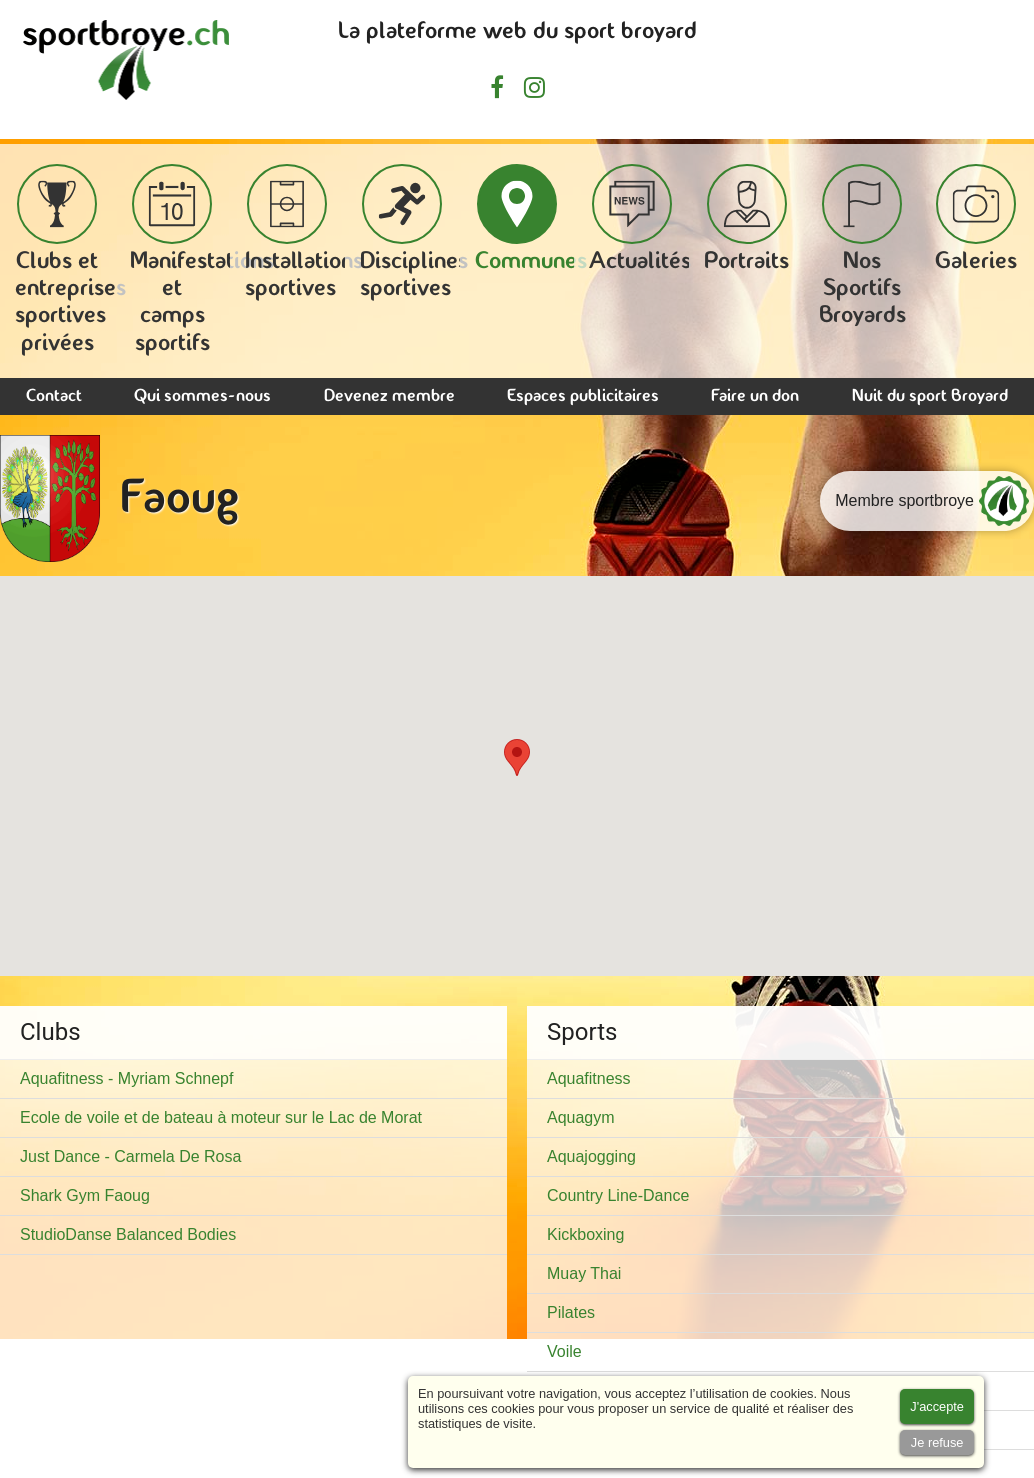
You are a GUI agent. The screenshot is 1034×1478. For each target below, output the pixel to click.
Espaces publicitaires (583, 396)
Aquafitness (589, 1078)
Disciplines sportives (414, 232)
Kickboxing (585, 1234)
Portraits (746, 219)
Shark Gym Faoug (85, 1195)
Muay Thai (584, 1273)
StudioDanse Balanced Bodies (128, 1234)
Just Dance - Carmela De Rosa (130, 1156)
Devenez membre (389, 396)
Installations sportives (304, 232)
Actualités (640, 219)
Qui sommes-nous (202, 396)
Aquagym (581, 1117)
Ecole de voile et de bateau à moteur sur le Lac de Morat (221, 1117)
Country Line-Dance (618, 1195)
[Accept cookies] (937, 1406)
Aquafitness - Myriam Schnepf (126, 1078)
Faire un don (755, 396)
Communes (531, 219)
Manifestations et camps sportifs (202, 260)
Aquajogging (591, 1156)
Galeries (976, 219)
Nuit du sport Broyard (930, 396)
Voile (564, 1351)
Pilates (571, 1312)
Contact (54, 396)
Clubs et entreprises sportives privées (70, 260)
